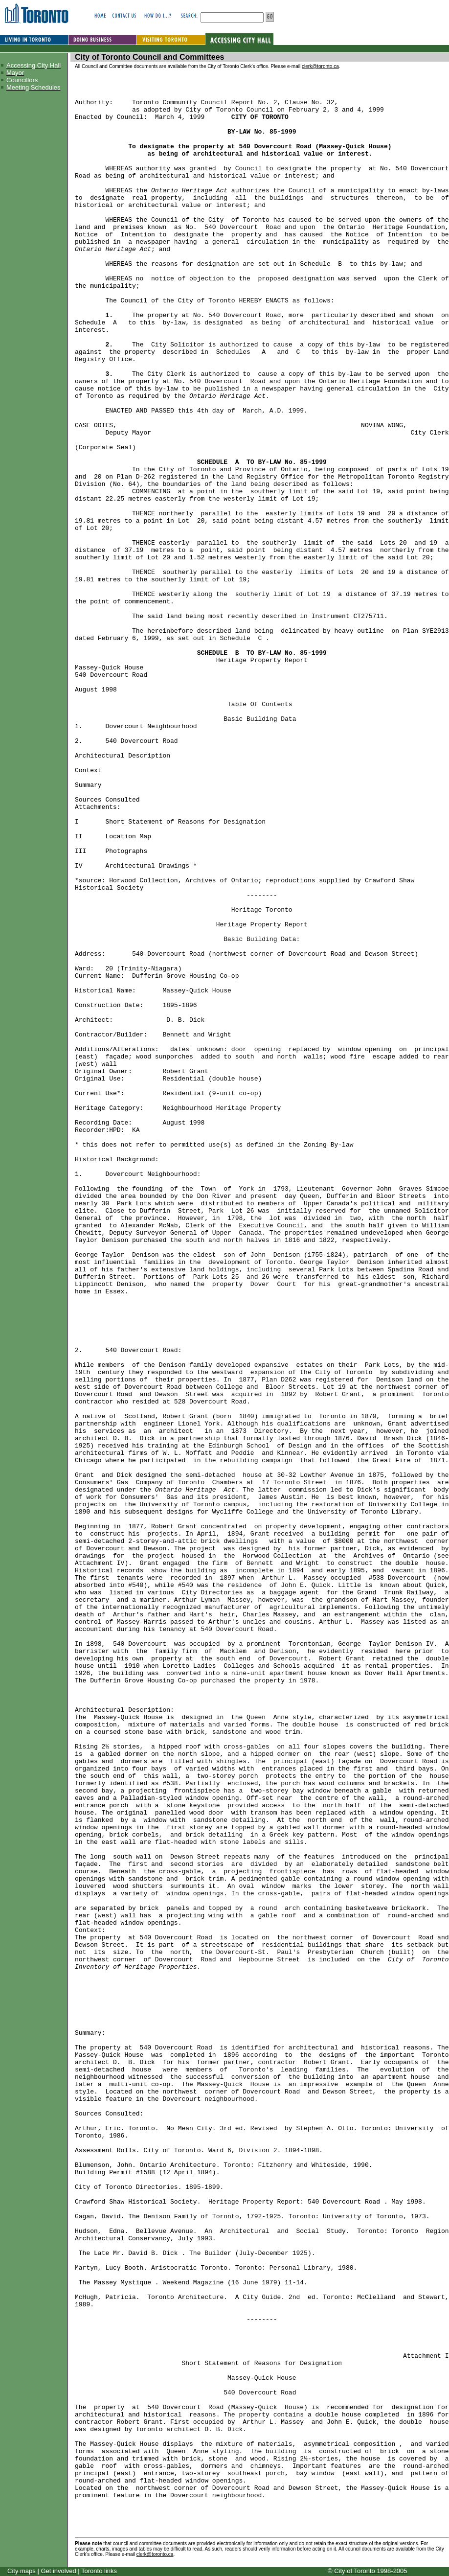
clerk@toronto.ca (320, 66)
